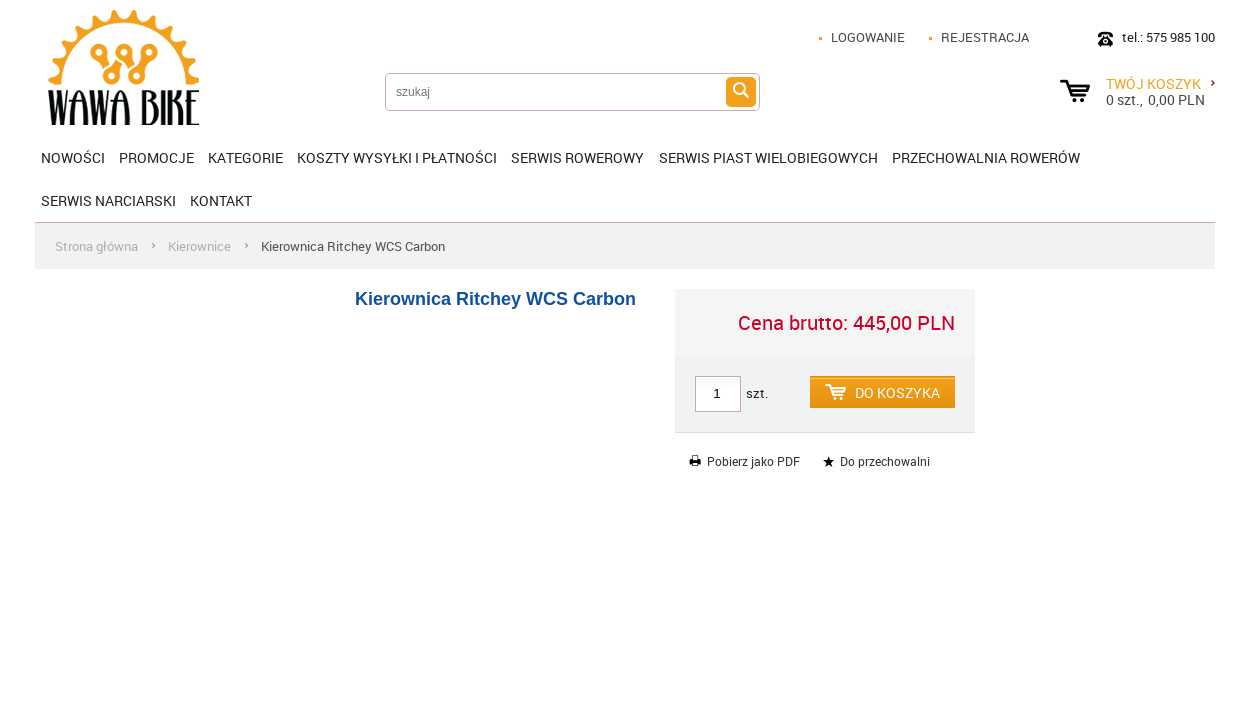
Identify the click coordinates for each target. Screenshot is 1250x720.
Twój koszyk (1160, 83)
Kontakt (221, 200)
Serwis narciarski (108, 200)
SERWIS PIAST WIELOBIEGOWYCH (768, 157)
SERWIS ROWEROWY (577, 157)
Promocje (156, 157)
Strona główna (96, 246)
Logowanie (868, 37)
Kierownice (199, 246)
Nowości (73, 157)
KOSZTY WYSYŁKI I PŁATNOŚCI (397, 157)
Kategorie (245, 157)
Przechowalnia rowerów (986, 157)
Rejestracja (985, 37)
